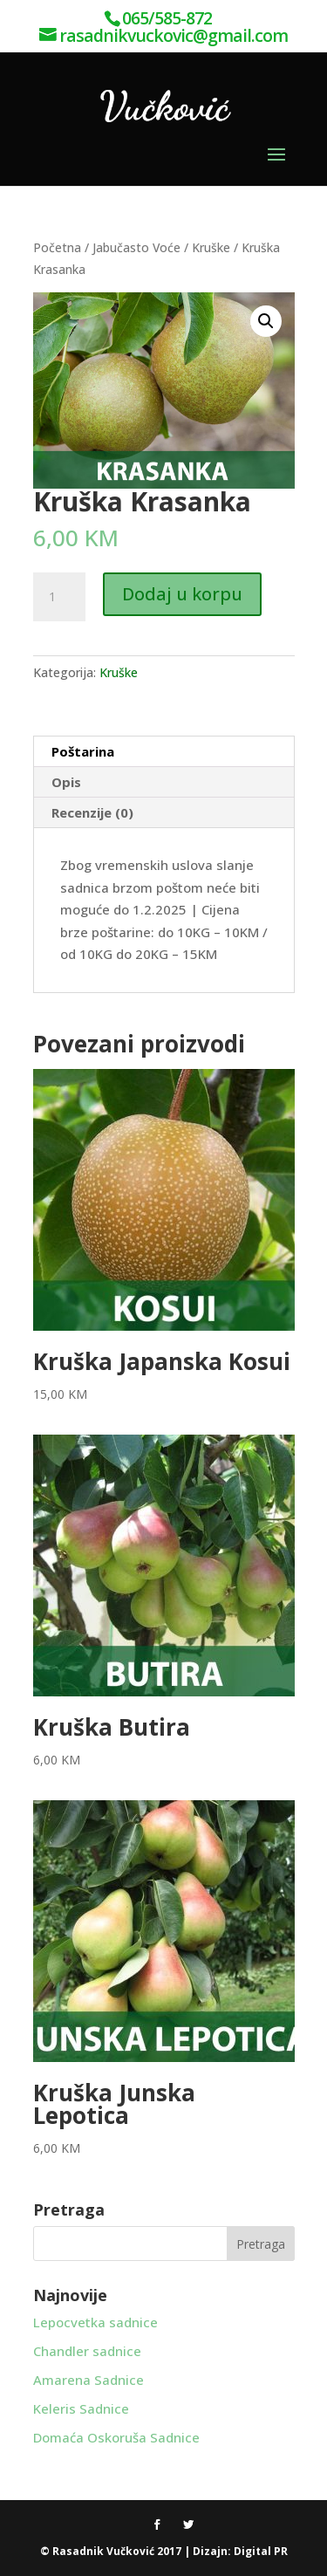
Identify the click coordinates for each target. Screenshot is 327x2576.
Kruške (211, 247)
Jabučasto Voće (136, 247)
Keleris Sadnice (81, 2408)
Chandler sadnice (87, 2351)
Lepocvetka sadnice (95, 2322)
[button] (266, 321)
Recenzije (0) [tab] (92, 812)
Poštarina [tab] (82, 751)
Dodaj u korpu (182, 594)
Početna (57, 247)
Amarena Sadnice (88, 2379)
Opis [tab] (66, 782)
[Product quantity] (59, 596)
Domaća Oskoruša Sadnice (116, 2437)
